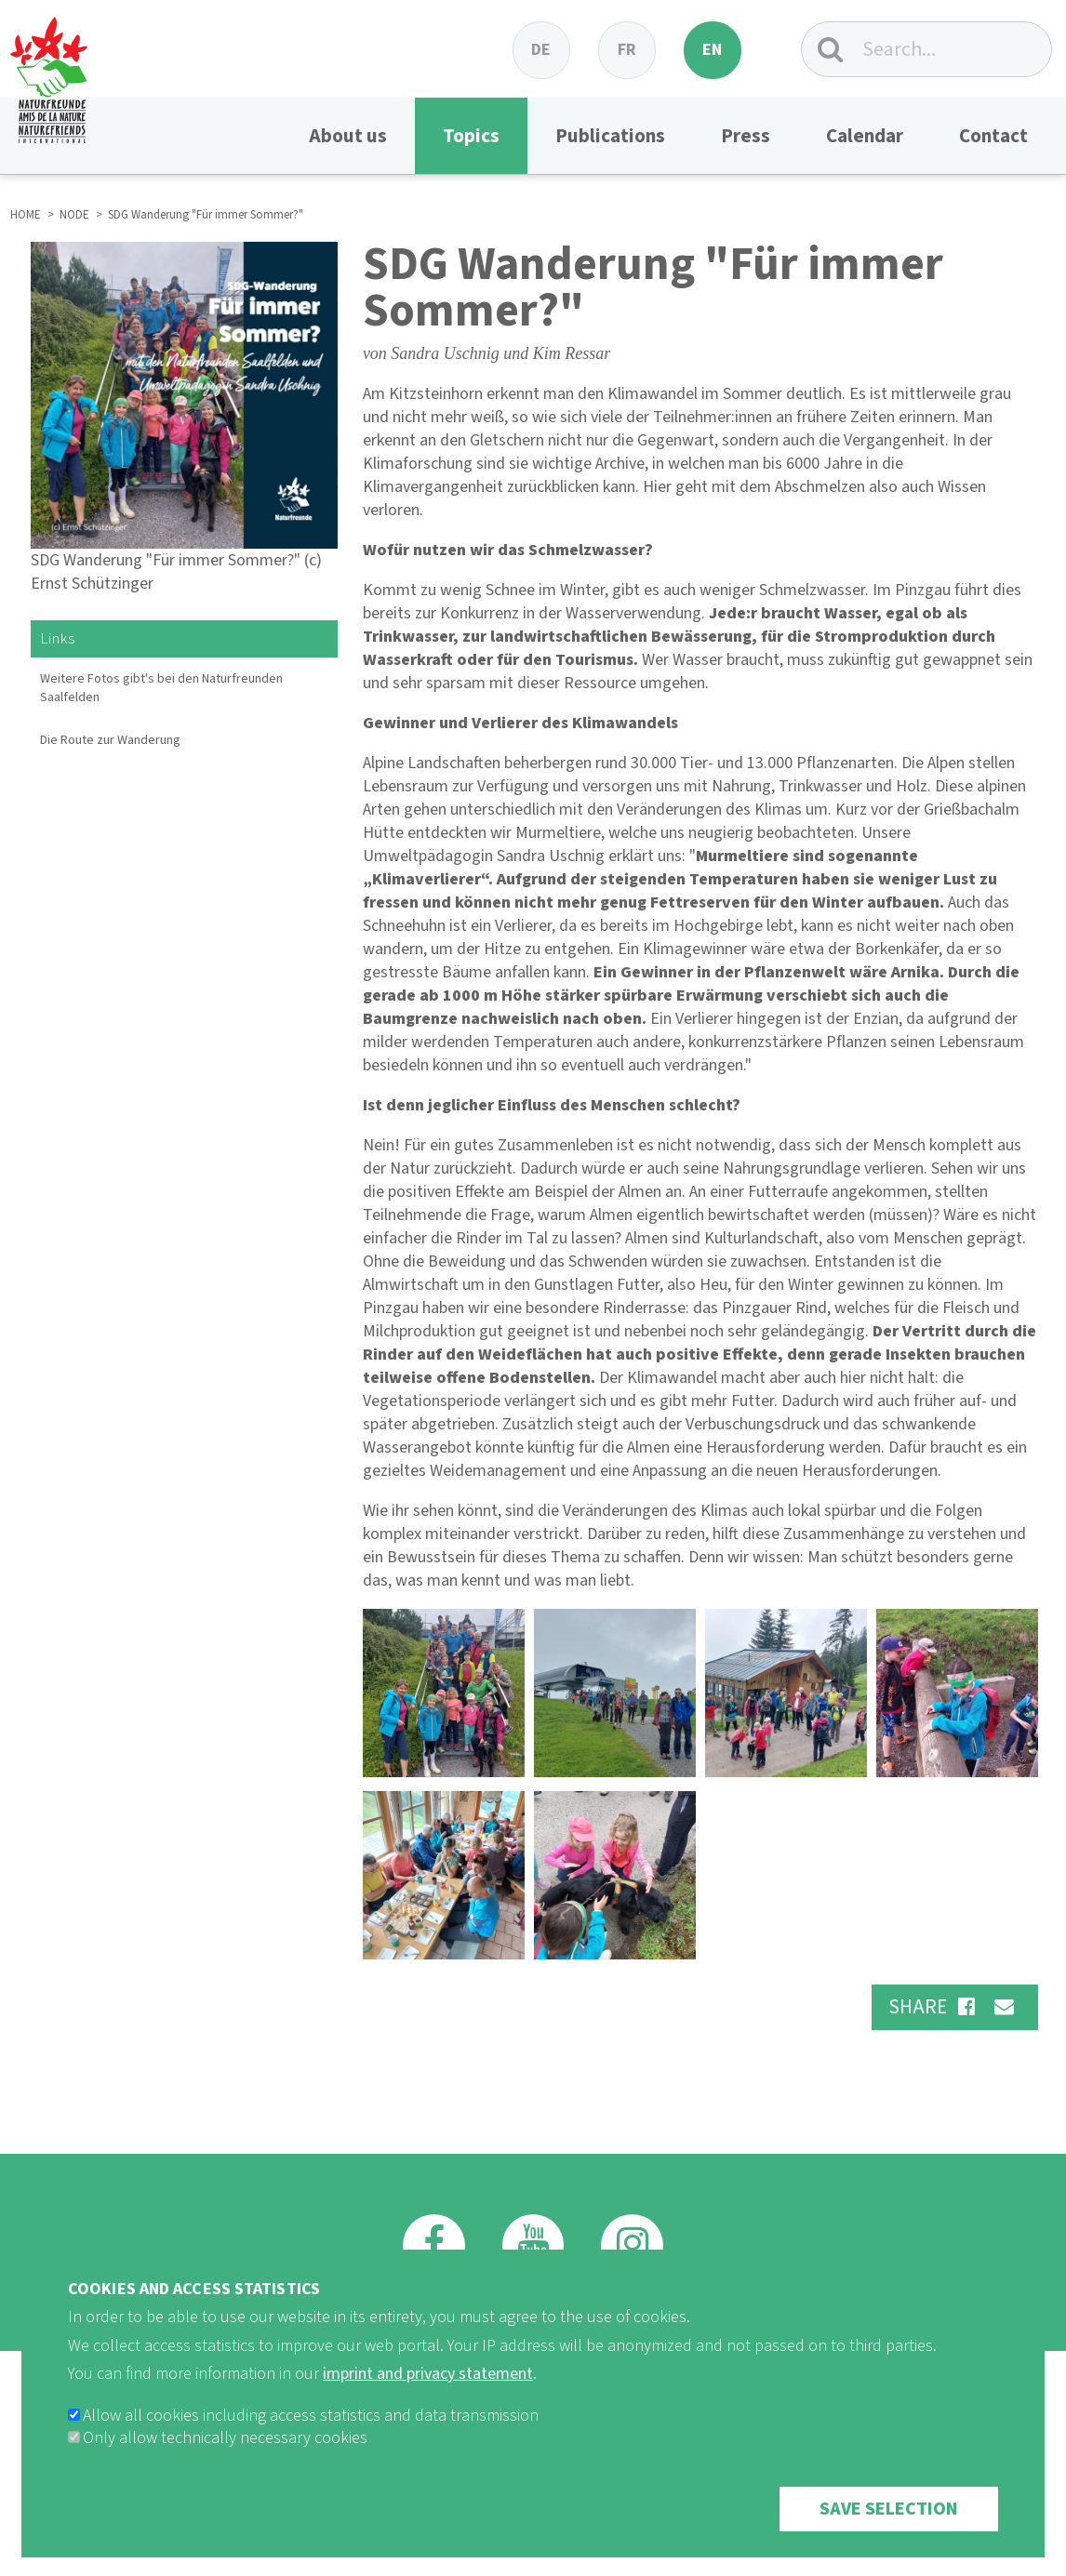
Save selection (888, 2541)
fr (627, 49)
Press (745, 136)
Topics (471, 136)
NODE (74, 214)
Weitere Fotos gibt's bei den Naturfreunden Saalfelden (161, 688)
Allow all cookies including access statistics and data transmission (311, 2447)
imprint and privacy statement (428, 2405)
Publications (610, 136)
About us (348, 136)
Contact (993, 136)
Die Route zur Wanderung (110, 740)
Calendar (864, 136)
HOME (25, 214)
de (541, 49)
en (712, 49)
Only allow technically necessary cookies (225, 2469)
